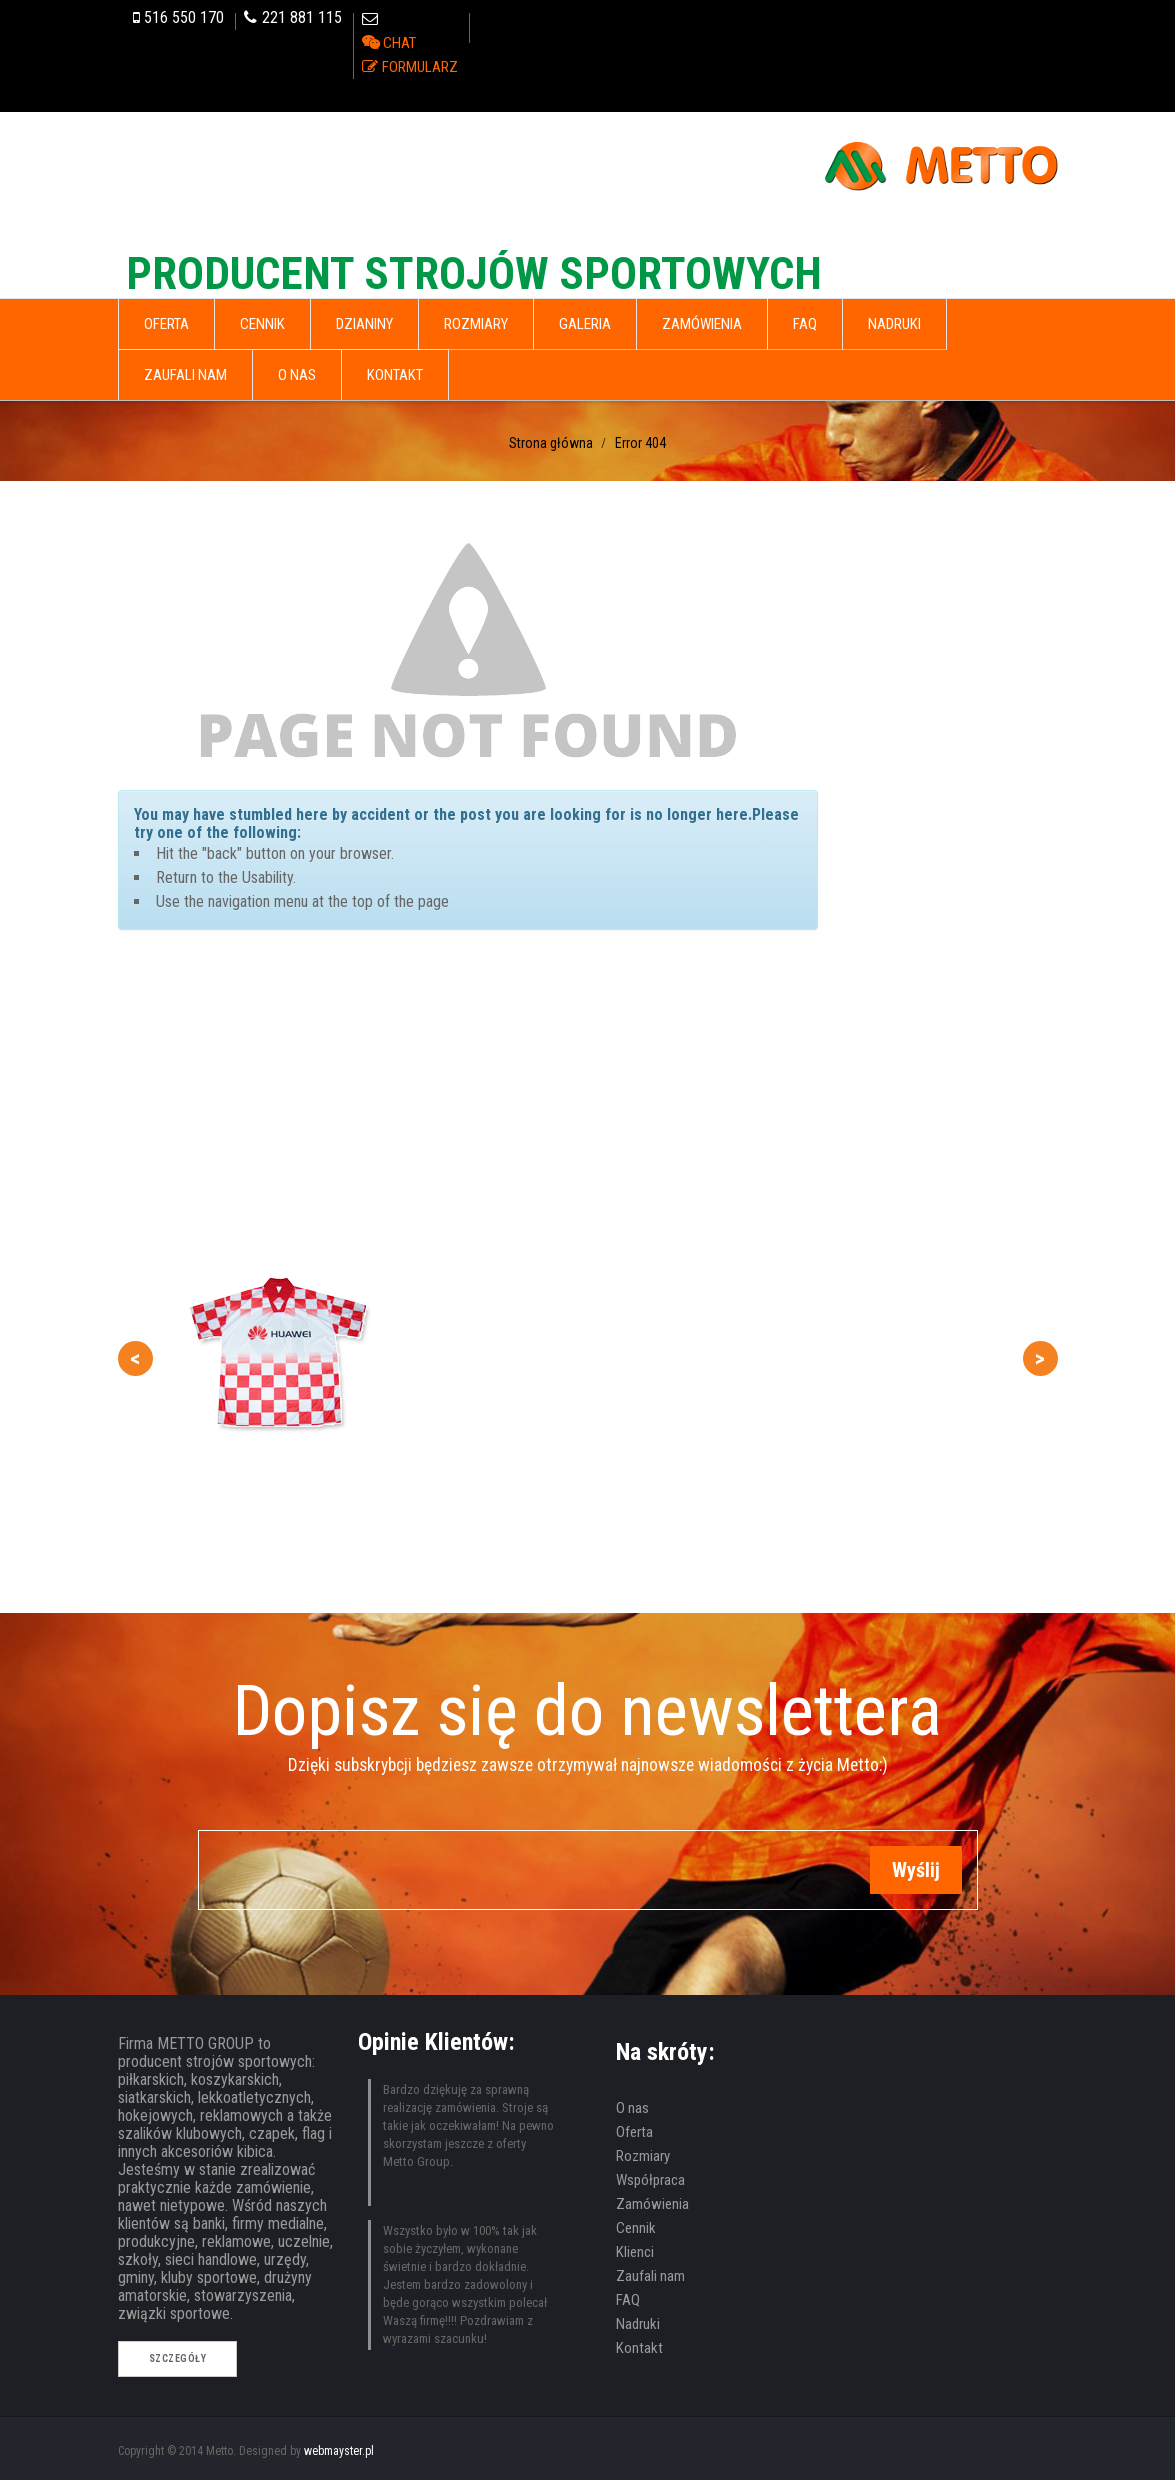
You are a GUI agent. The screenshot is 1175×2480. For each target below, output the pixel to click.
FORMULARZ (420, 67)
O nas (632, 2108)
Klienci (635, 2252)
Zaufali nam (650, 2276)
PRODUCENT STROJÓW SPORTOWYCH (474, 274)
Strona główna (551, 443)
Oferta (634, 2132)
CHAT (399, 43)
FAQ (628, 2300)
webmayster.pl (339, 2451)
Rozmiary (643, 2156)
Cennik (636, 2228)
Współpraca (650, 2180)
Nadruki (638, 2324)
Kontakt (639, 2348)
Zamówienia (652, 2204)
